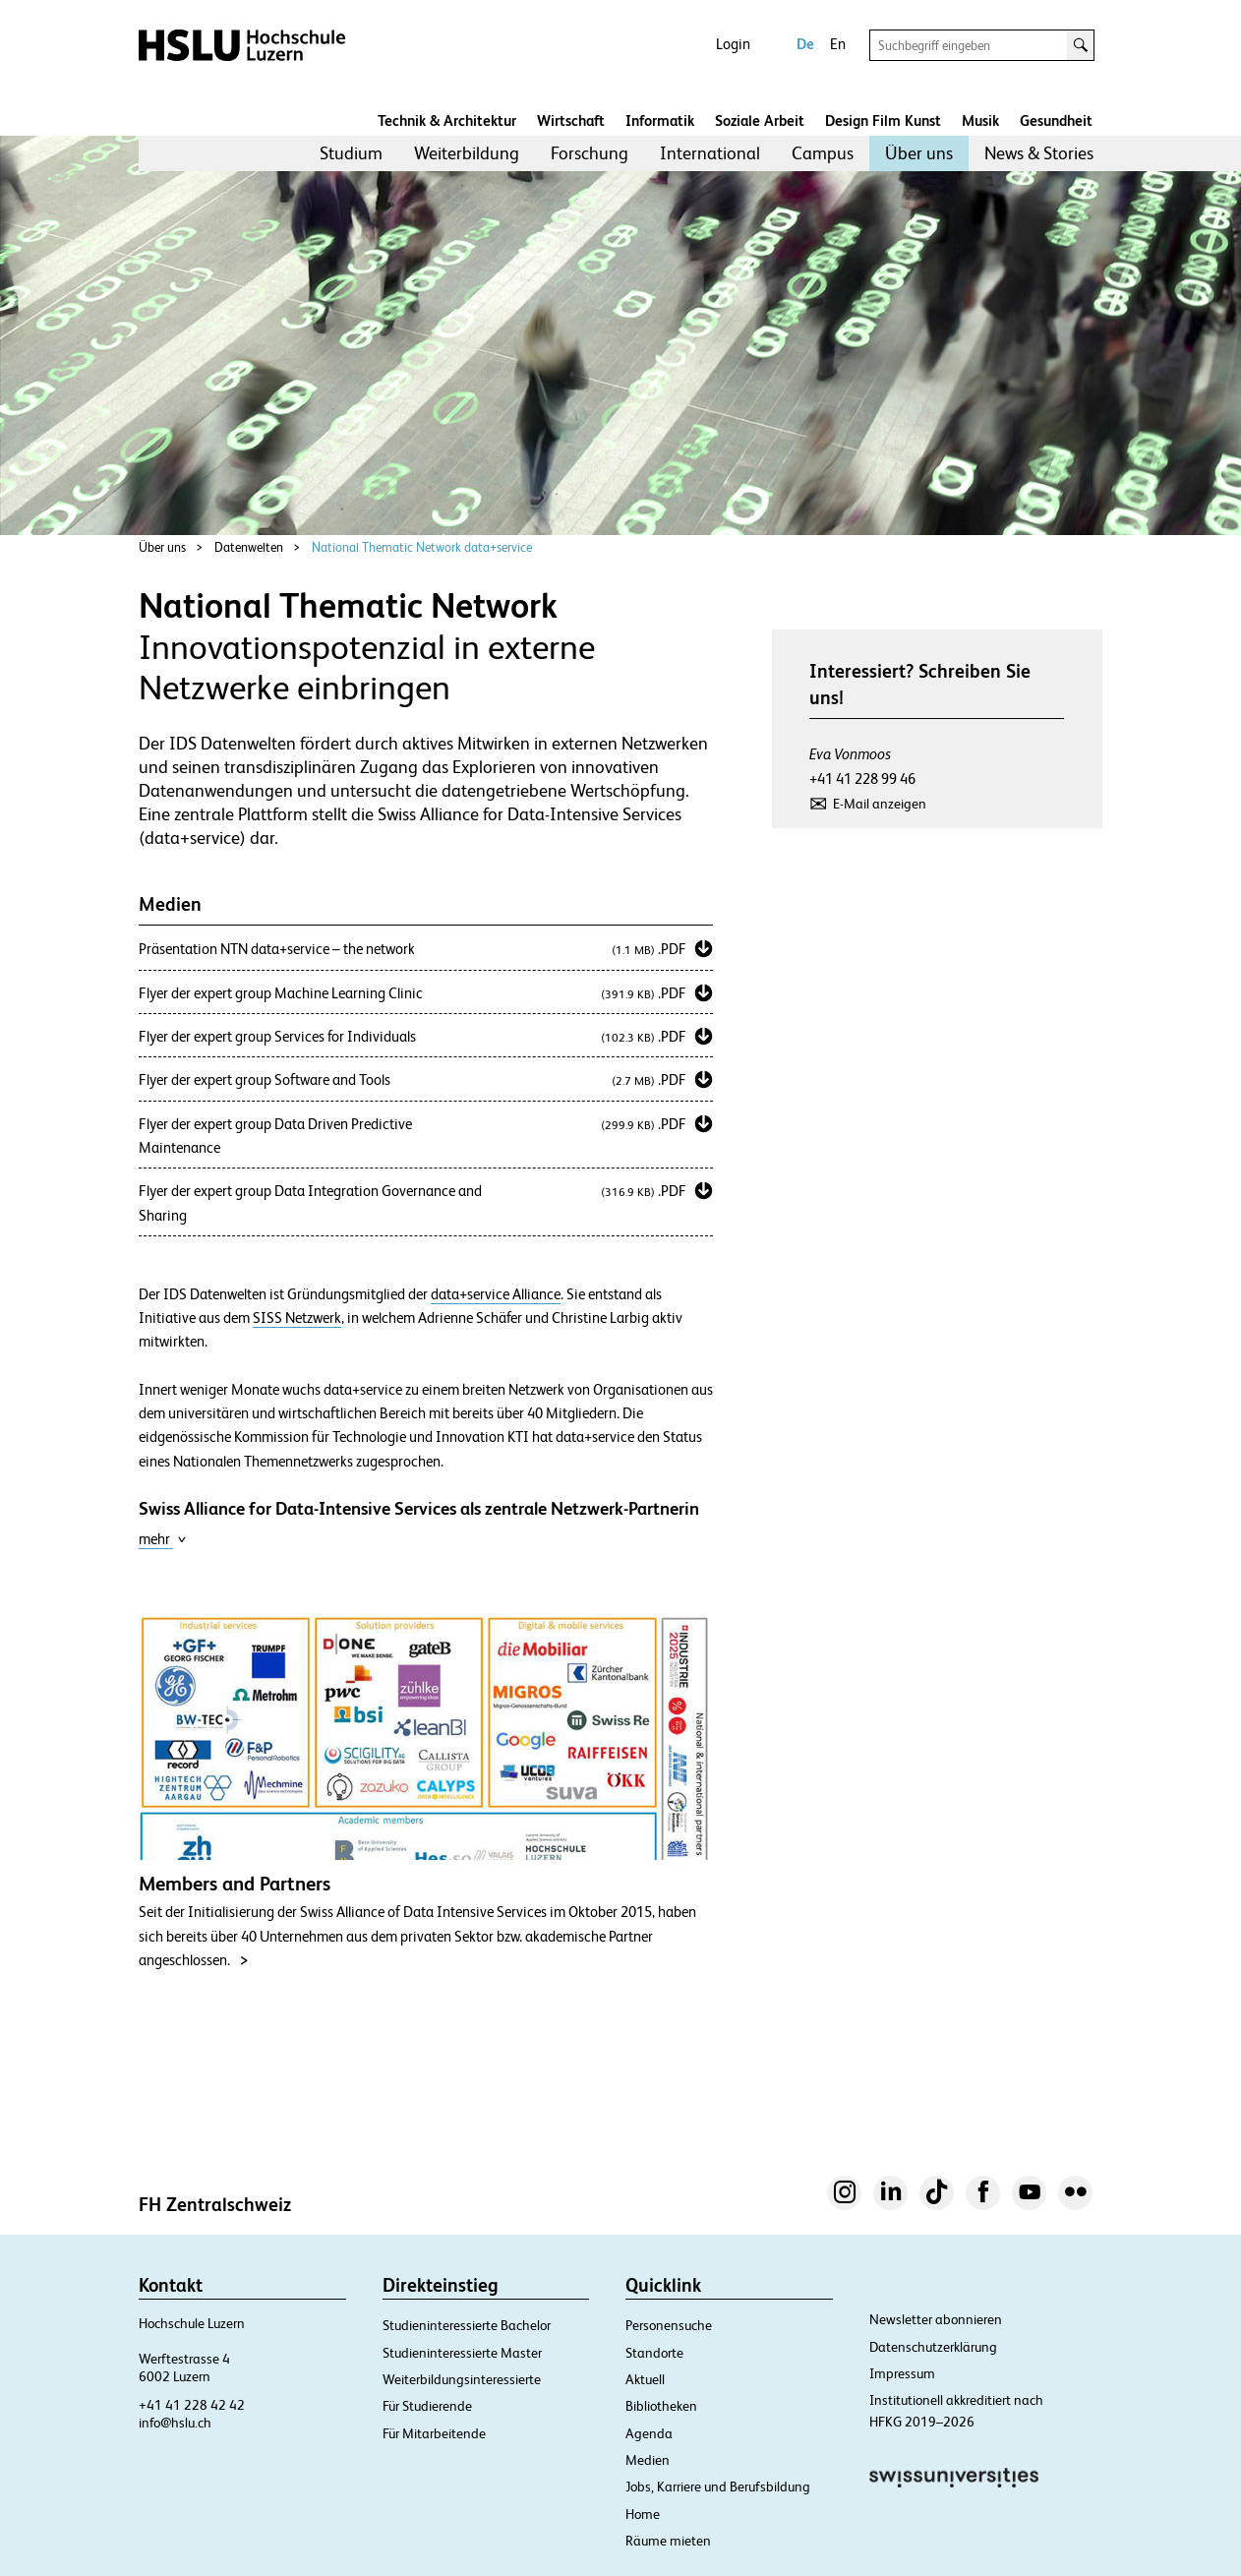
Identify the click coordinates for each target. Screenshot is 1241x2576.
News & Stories (1038, 153)
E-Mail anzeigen (879, 803)
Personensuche (668, 2325)
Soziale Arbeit (759, 120)
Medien (647, 2460)
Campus (823, 153)
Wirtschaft (571, 120)
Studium (351, 153)
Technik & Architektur (447, 120)
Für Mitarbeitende (434, 2433)
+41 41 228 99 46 (862, 778)
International (710, 153)
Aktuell (645, 2379)
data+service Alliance (496, 1294)
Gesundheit (1056, 120)
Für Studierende (427, 2406)
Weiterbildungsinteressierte (462, 2379)
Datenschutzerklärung (933, 2347)
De (805, 43)
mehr (163, 1538)
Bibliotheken (661, 2406)
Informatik (659, 120)
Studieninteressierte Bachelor (467, 2325)
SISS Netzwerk (297, 1318)
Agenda (649, 2433)
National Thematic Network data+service (422, 547)
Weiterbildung (466, 153)
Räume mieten (668, 2540)
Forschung (589, 153)
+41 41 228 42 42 (192, 2405)
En (838, 43)
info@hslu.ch (175, 2422)
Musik (980, 120)
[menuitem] (351, 153)
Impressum (902, 2373)
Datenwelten (248, 547)
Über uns (919, 153)
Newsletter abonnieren (935, 2319)
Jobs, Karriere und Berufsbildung (717, 2486)
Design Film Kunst (883, 120)
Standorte (654, 2353)
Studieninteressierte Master (462, 2353)
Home (642, 2514)
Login (733, 43)
